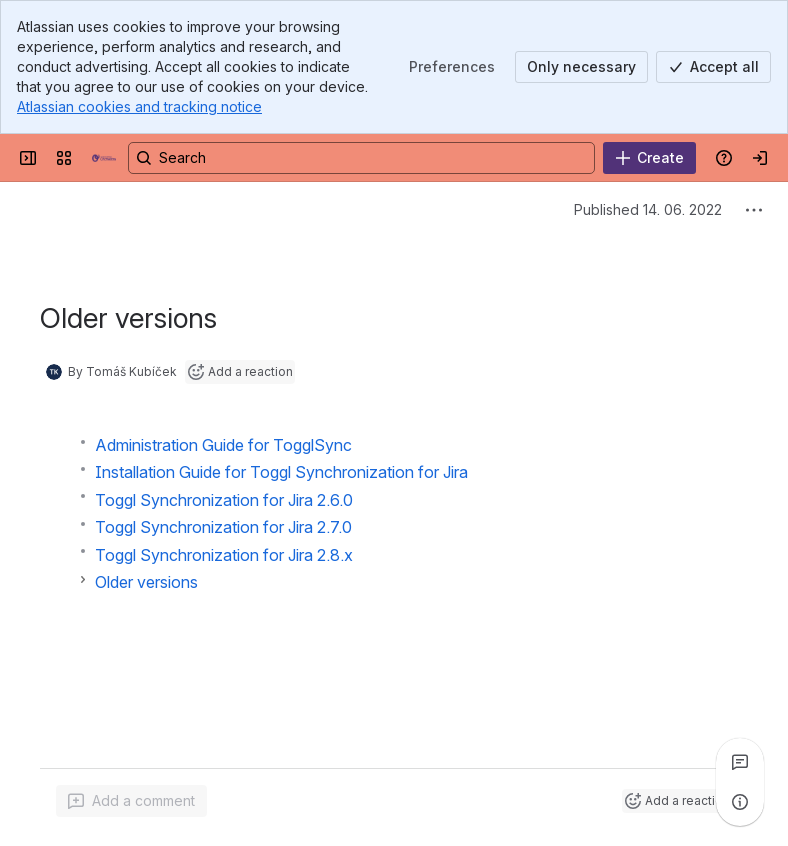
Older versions (146, 582)
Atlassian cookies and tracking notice (139, 106)
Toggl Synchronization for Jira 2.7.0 (223, 527)
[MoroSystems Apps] (104, 158)
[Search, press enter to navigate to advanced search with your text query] (361, 158)
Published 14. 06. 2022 (648, 209)
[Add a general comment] (131, 801)
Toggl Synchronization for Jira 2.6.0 (224, 500)
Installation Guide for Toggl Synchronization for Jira (281, 472)
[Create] (649, 158)
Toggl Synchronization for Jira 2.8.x (224, 555)
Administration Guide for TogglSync (223, 445)
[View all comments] (740, 762)
